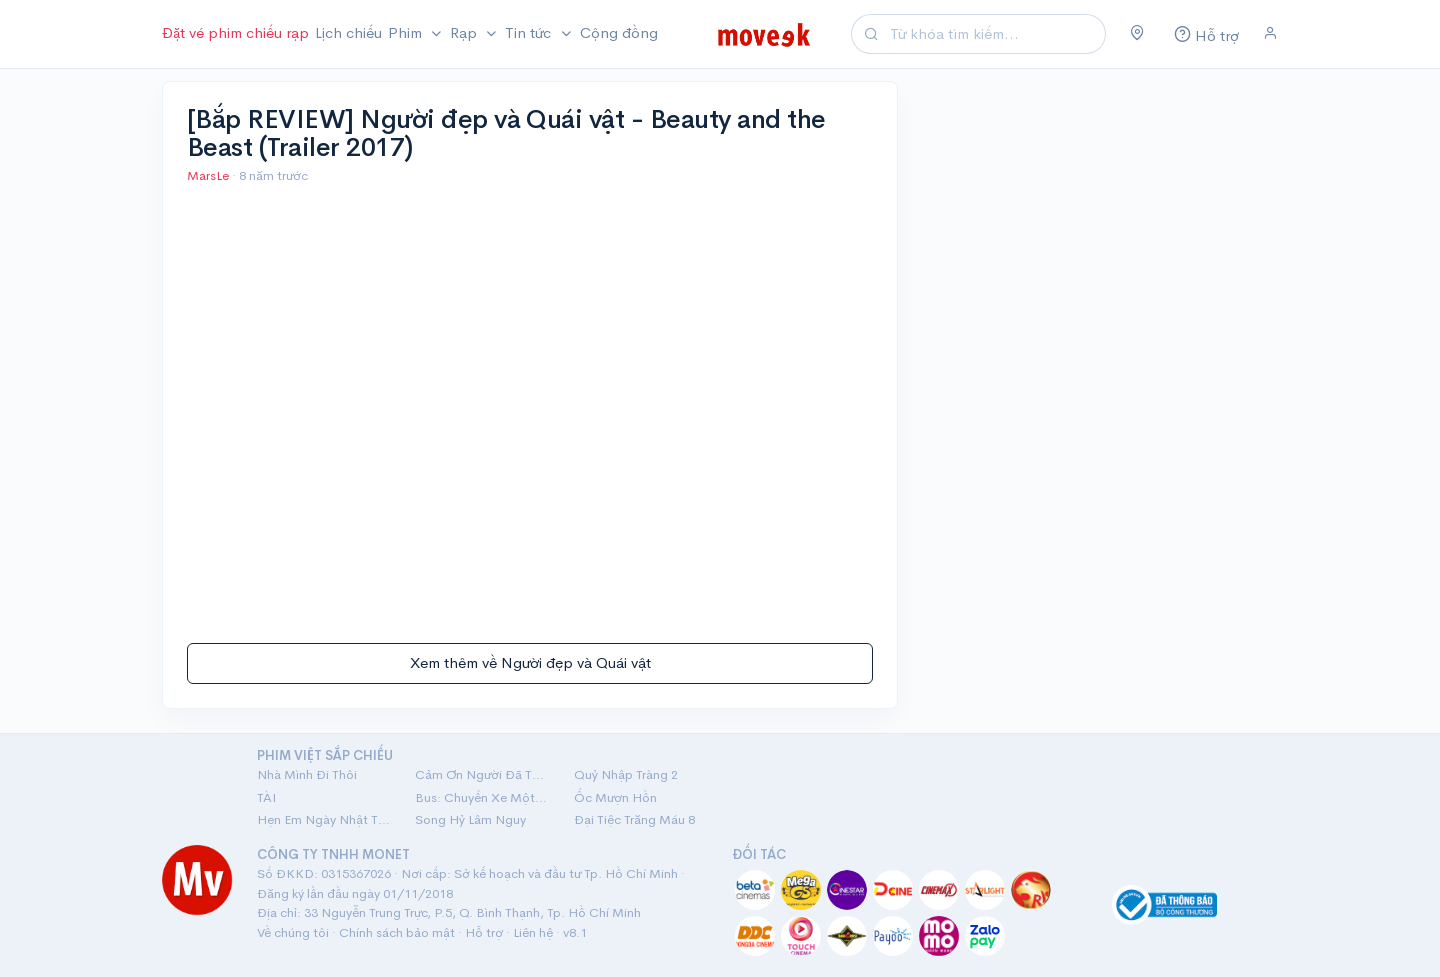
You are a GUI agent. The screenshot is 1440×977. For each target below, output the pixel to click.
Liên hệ (533, 932)
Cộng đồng (619, 32)
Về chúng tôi (293, 932)
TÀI (266, 797)
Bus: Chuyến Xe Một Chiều (482, 797)
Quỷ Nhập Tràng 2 (626, 774)
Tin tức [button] (530, 32)
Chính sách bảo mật (397, 932)
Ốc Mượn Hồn (615, 797)
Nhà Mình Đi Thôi (307, 774)
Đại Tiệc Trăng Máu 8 (634, 819)
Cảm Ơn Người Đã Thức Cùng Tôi (482, 774)
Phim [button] (407, 32)
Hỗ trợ (484, 932)
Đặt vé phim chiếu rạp (235, 32)
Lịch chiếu (348, 32)
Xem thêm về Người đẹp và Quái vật (530, 662)
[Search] (995, 34)
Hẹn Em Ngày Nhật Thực (324, 819)
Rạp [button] (465, 32)
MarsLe (209, 175)
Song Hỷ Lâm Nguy (470, 819)
